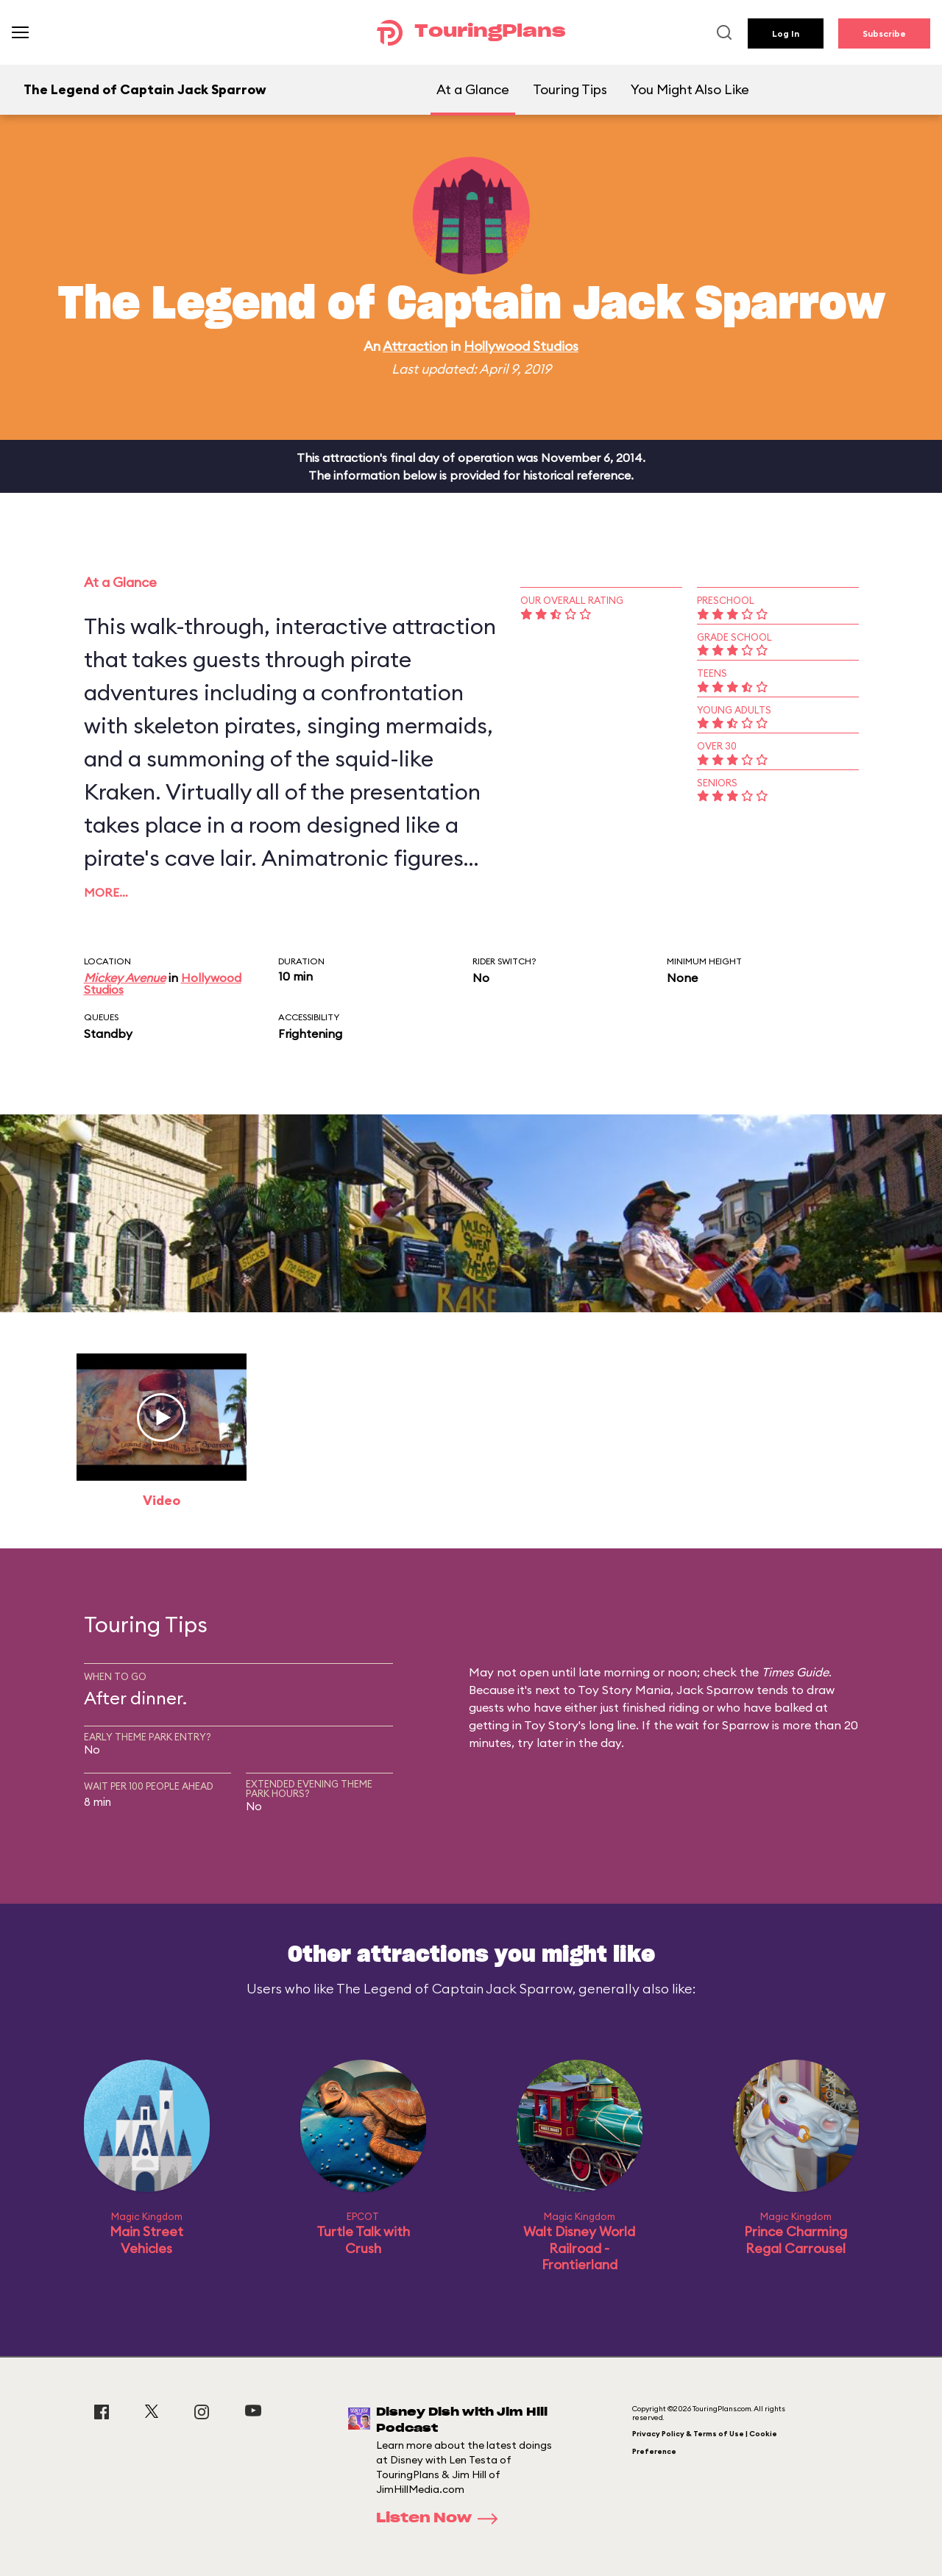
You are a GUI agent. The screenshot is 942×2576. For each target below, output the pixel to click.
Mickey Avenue (125, 977)
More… (106, 892)
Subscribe (884, 33)
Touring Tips (570, 89)
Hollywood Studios (521, 346)
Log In (785, 33)
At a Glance (472, 89)
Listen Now (441, 2518)
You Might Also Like (690, 89)
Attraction (415, 346)
